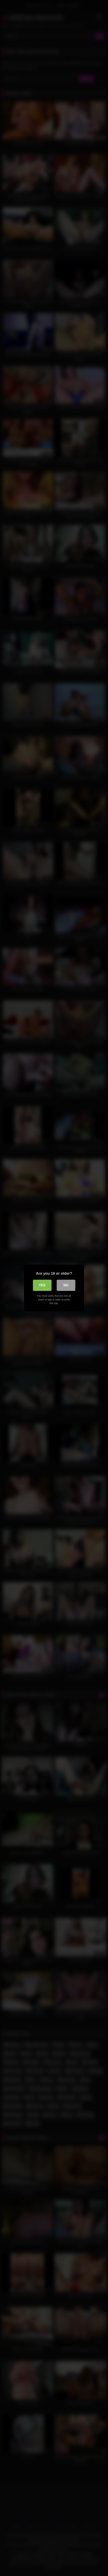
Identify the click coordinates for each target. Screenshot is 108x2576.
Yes (42, 1285)
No (66, 1285)
